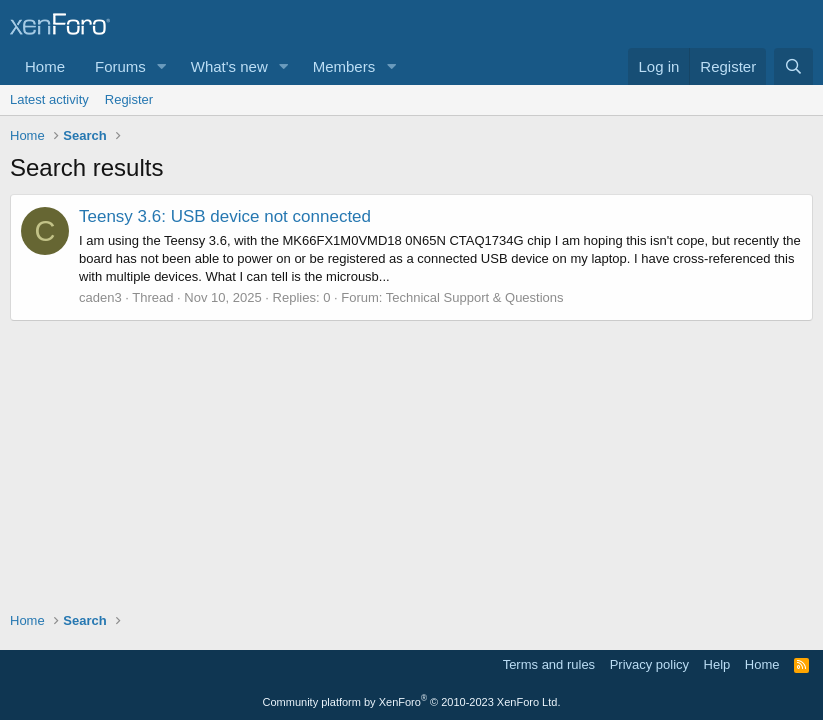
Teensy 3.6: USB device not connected (225, 216)
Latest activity (49, 99)
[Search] (793, 66)
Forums (120, 66)
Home (45, 66)
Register (129, 99)
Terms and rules (549, 664)
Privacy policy (649, 664)
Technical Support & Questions (475, 297)
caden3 (100, 297)
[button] (162, 66)
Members (344, 66)
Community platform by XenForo (412, 702)
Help (717, 664)
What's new (229, 66)
